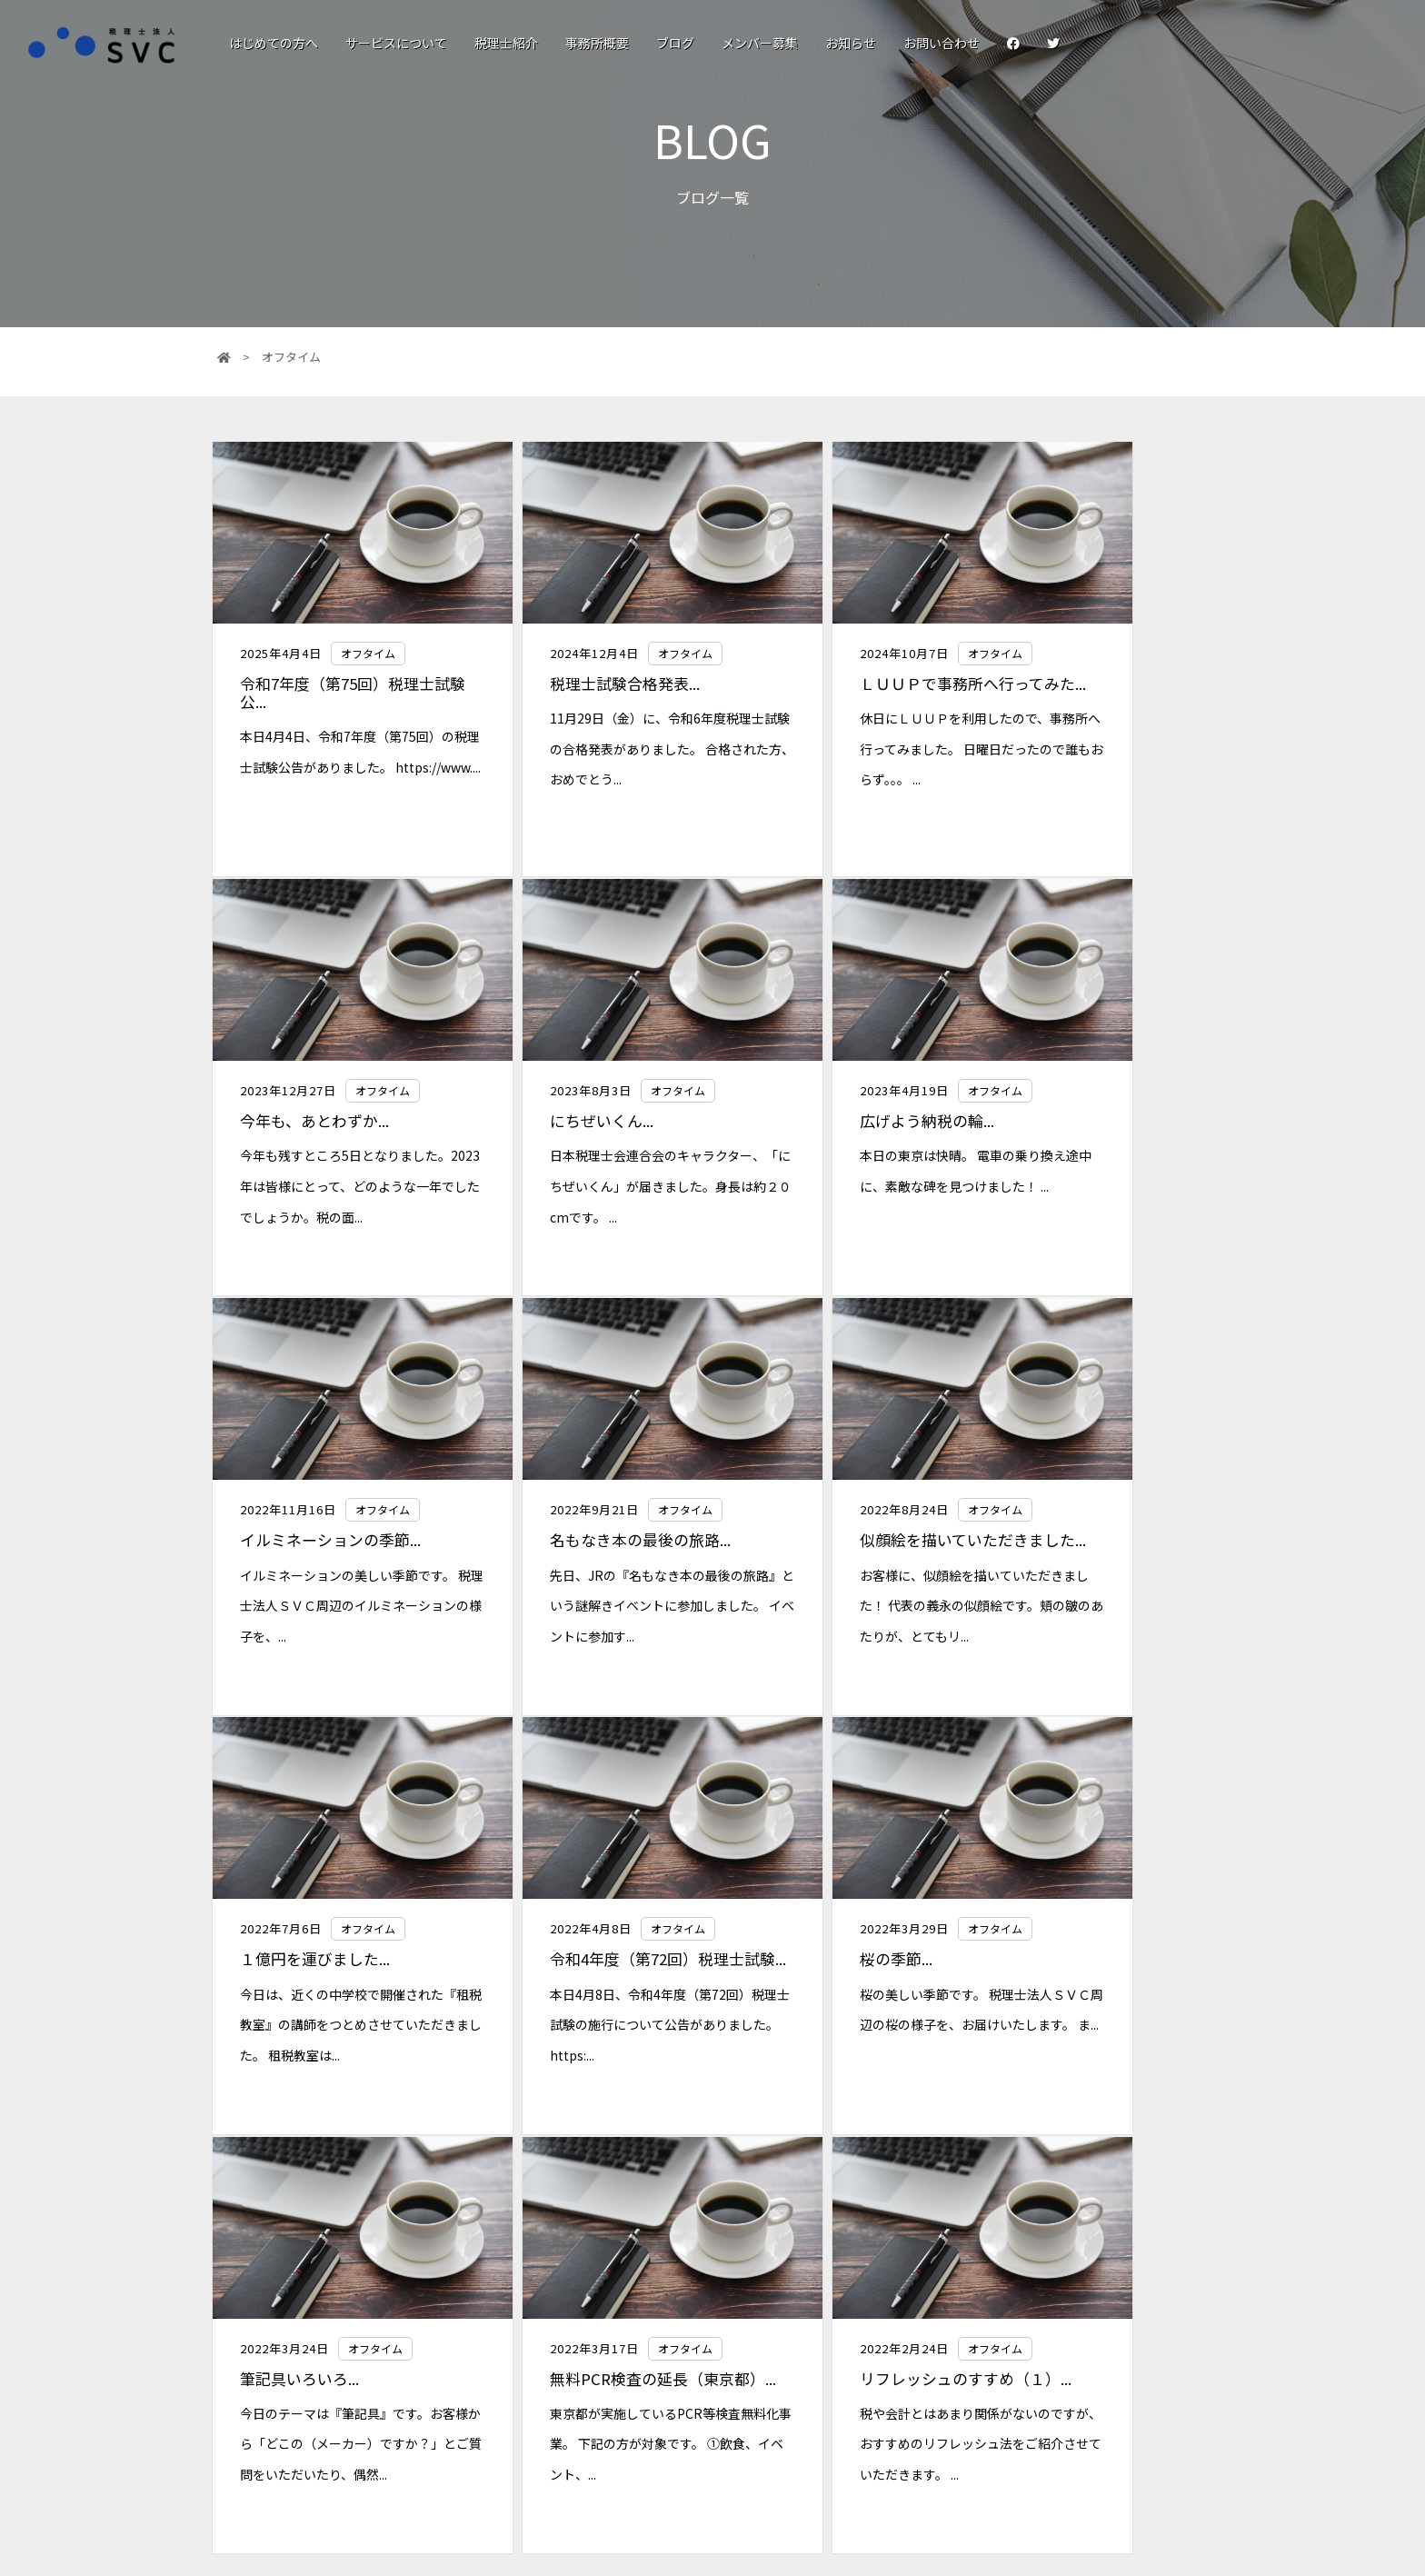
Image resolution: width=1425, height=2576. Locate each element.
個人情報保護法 (1050, 2397)
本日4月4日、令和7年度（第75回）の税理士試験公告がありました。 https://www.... (334, 766)
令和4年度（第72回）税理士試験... (838, 1547)
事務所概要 (597, 43)
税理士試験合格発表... (564, 683)
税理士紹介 (506, 43)
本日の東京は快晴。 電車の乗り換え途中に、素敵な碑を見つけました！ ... (586, 1184)
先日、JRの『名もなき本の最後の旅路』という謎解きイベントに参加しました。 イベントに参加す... (1090, 1184)
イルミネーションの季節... (831, 1120)
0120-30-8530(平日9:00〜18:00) (699, 2433)
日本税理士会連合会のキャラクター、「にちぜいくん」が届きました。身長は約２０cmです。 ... (331, 1184)
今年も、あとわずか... (1067, 683)
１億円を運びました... (564, 1538)
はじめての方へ (273, 43)
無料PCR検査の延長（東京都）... (581, 1984)
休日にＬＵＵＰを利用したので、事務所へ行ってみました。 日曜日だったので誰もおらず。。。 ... (837, 766)
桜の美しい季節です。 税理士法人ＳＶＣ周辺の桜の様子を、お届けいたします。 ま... (1089, 1603)
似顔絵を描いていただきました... (328, 1547)
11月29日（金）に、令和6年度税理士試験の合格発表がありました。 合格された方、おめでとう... (583, 748)
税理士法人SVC (668, 2351)
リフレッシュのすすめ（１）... (818, 1984)
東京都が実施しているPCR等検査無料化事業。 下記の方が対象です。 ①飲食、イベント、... (584, 2058)
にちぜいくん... (288, 1120)
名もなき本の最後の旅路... (1083, 1120)
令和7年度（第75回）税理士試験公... (333, 693)
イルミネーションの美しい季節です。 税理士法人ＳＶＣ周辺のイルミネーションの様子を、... (837, 1184)
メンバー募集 (760, 43)
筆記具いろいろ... (295, 1975)
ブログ (675, 43)
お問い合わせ (941, 43)
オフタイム (364, 653)
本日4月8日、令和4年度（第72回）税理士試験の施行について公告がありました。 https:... (838, 1622)
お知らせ (850, 43)
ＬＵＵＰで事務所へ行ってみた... (833, 693)
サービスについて (396, 43)
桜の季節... (1029, 1538)
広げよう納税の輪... (556, 1120)
